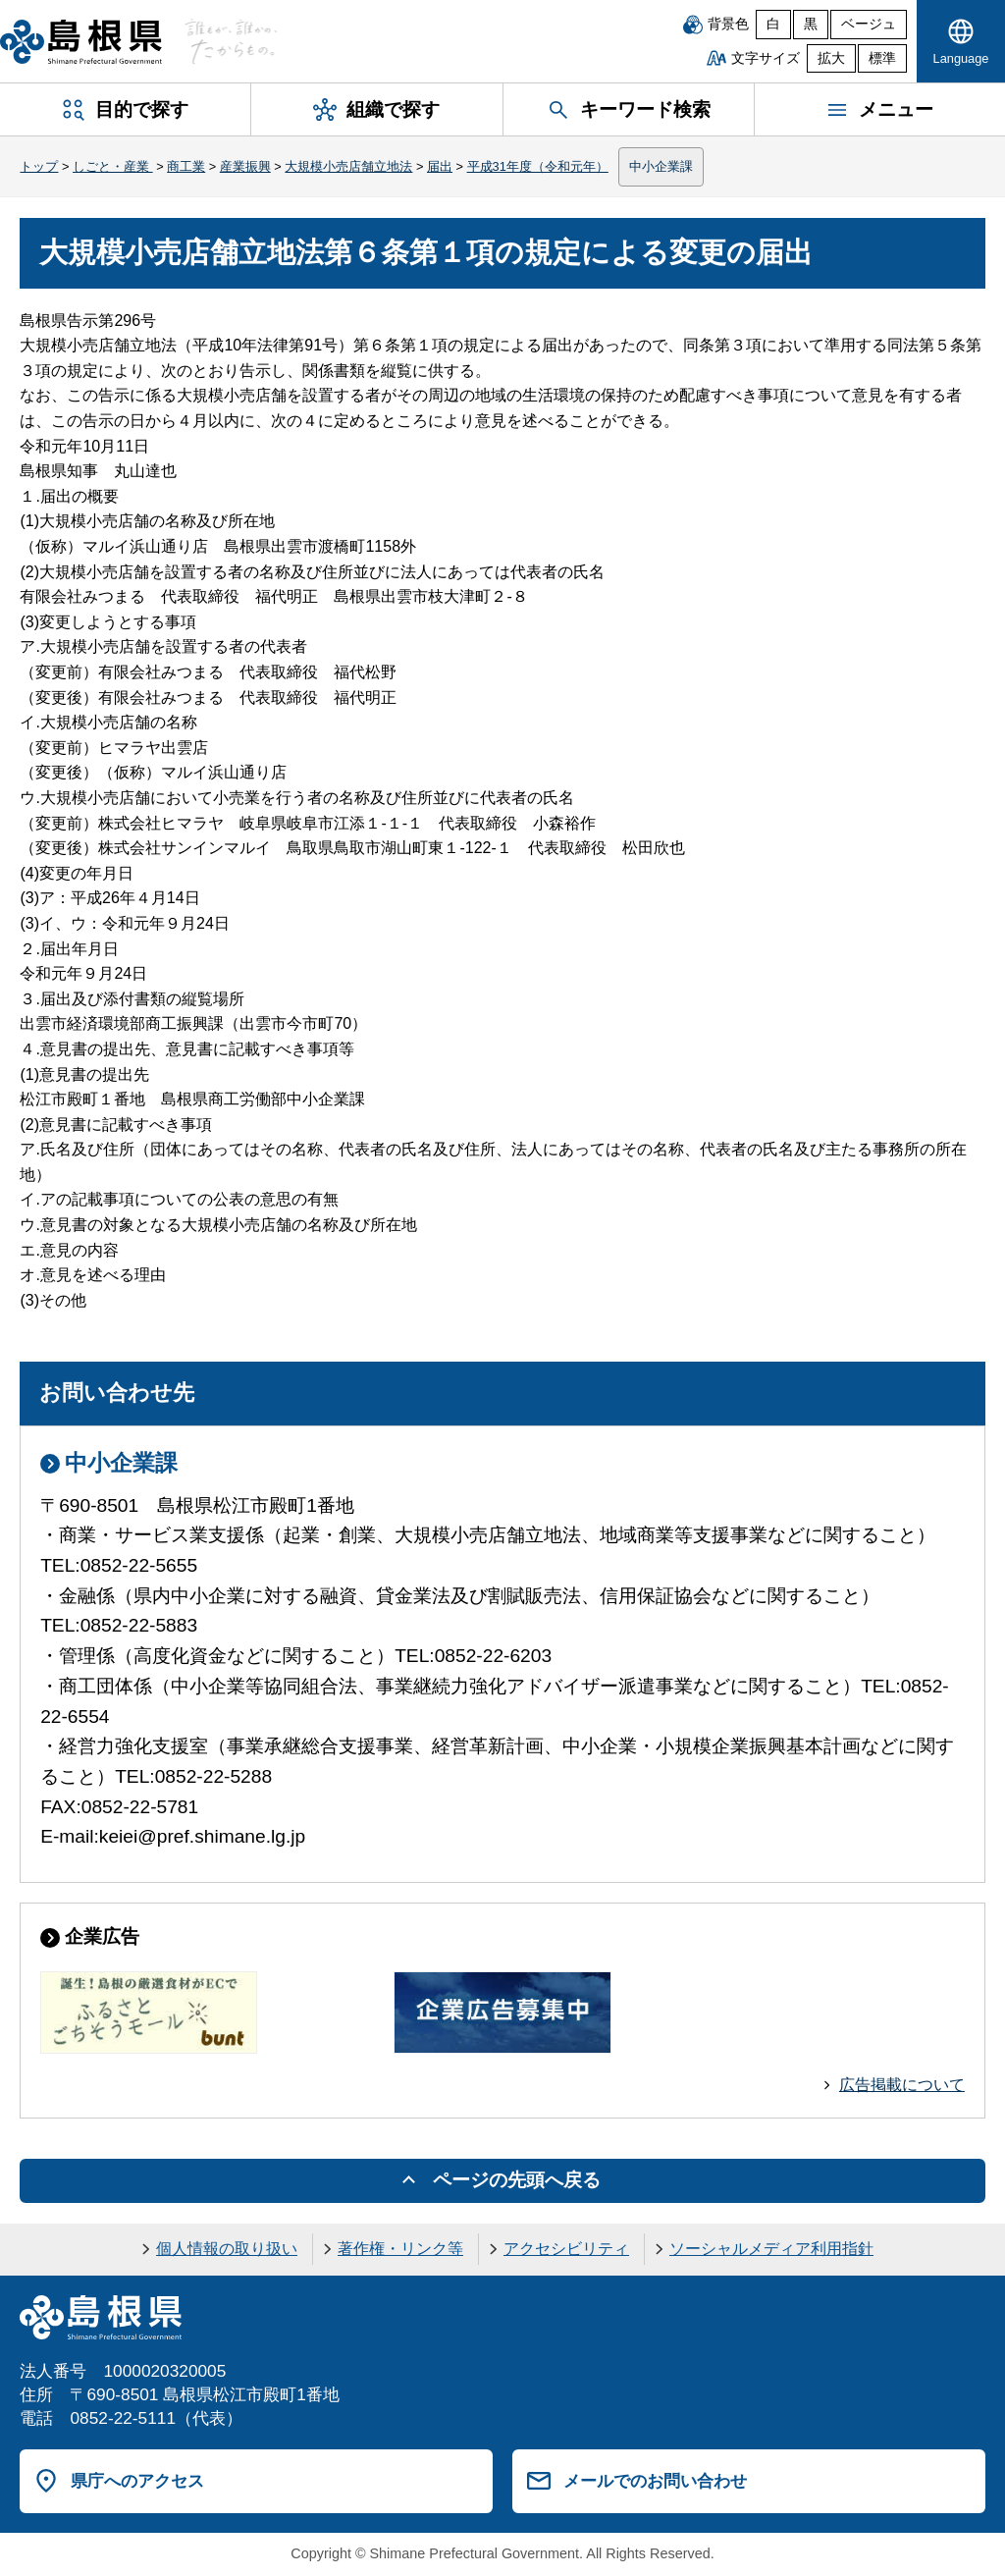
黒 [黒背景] (811, 24)
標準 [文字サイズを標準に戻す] (882, 58)
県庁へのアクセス (137, 2481)
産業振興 (245, 166)
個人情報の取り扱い (226, 2248)
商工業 (186, 166)
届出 (439, 166)
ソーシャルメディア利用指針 (771, 2248)
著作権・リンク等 (400, 2248)
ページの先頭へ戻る (517, 2180)
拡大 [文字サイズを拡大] (831, 58)
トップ (39, 166)
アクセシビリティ (566, 2248)
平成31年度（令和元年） (537, 166)
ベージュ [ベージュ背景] (868, 24)
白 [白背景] (773, 24)
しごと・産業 (113, 166)
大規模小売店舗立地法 (348, 166)
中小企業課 (661, 166)
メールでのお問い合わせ (655, 2481)
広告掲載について (902, 2084)
